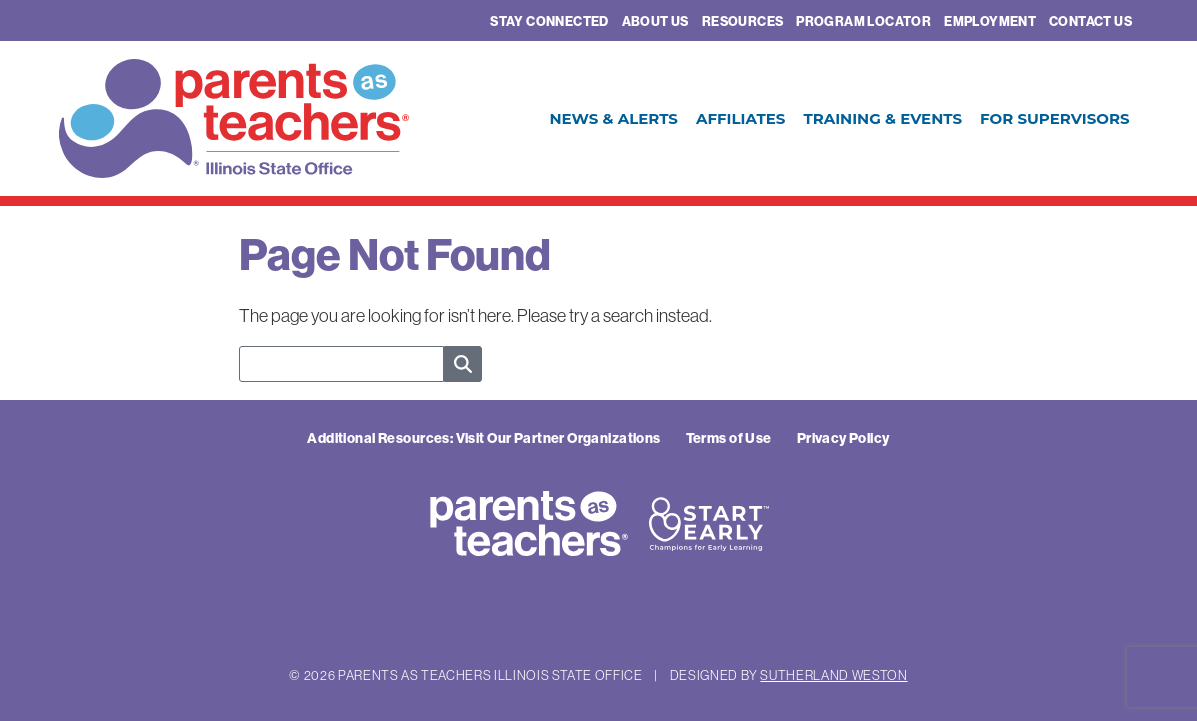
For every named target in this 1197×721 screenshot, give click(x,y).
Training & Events (882, 118)
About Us (655, 21)
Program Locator (863, 21)
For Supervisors (1054, 118)
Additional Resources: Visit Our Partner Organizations (483, 438)
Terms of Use (729, 438)
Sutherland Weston (833, 675)
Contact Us (1090, 21)
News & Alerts (613, 118)
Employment (990, 21)
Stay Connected (549, 21)
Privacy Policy (843, 438)
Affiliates (740, 118)
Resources (743, 21)
